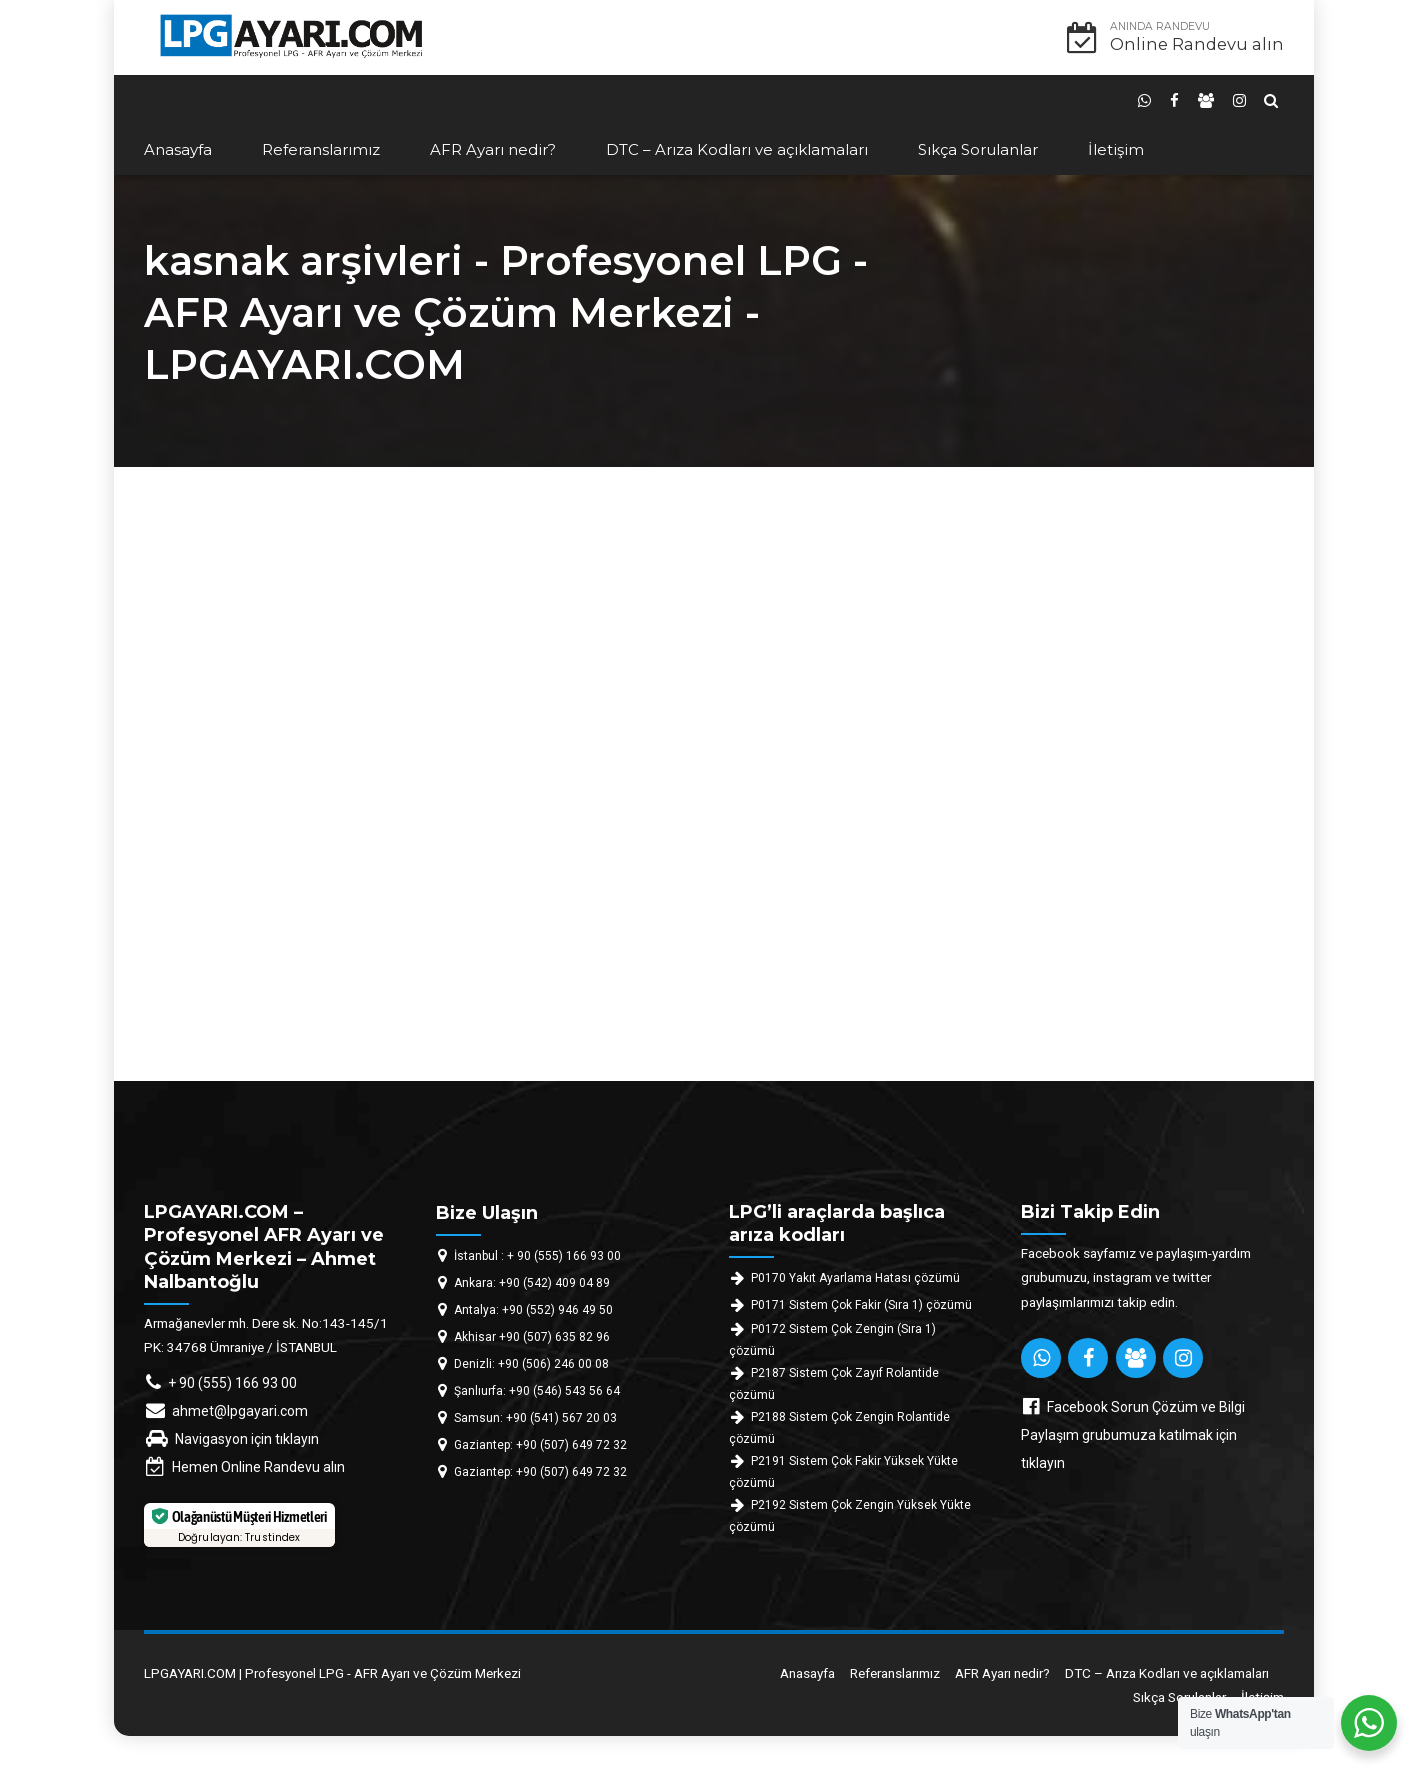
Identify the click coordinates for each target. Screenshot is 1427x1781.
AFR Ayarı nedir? (493, 149)
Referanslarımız (321, 149)
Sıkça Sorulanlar (978, 149)
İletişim (1116, 149)
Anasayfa (178, 149)
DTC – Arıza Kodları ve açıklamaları (737, 149)
